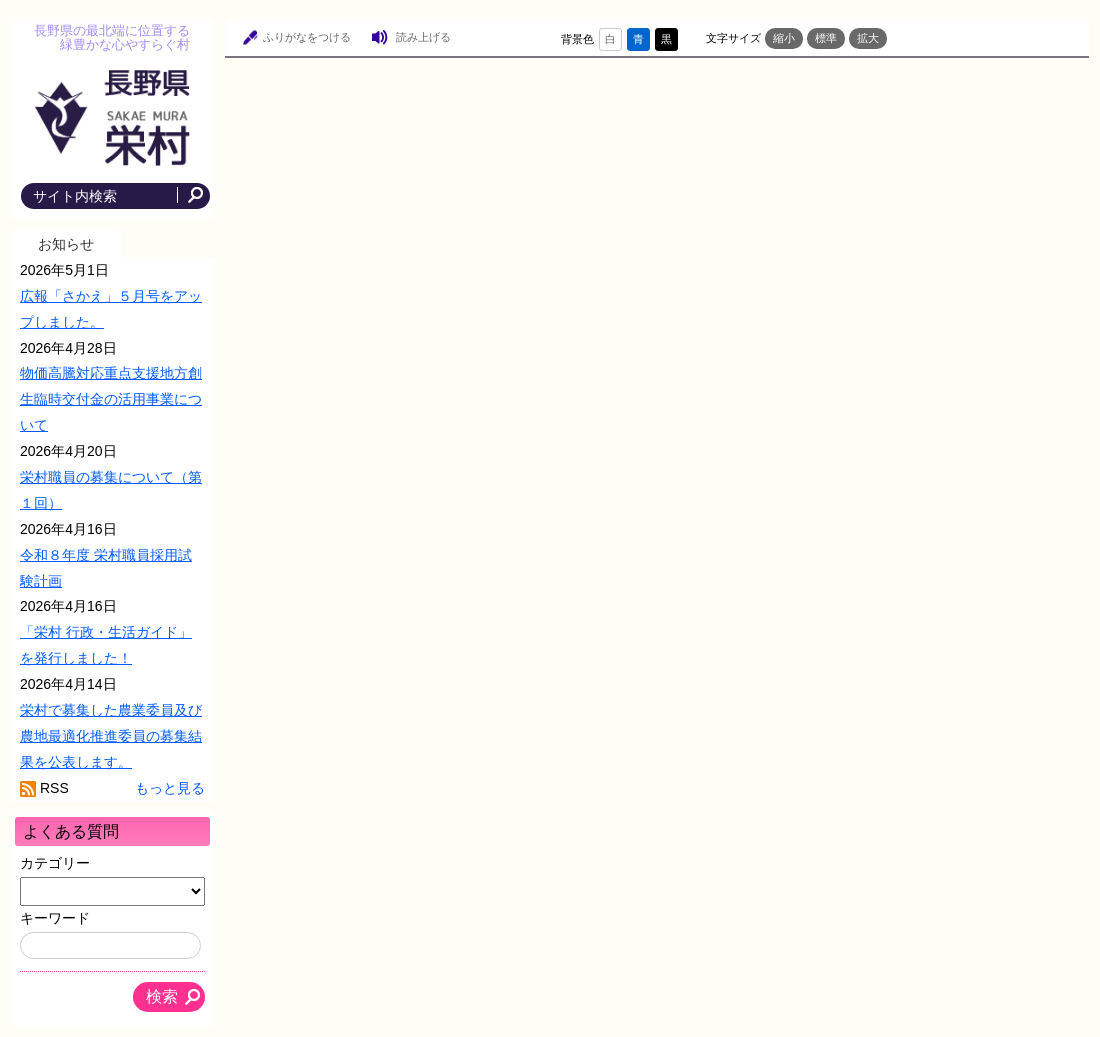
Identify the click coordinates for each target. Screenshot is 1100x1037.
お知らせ (66, 244)
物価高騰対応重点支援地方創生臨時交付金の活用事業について (111, 399)
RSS (54, 788)
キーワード (55, 918)
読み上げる (423, 37)
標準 (826, 38)
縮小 (784, 38)
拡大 (868, 38)
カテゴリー (55, 863)
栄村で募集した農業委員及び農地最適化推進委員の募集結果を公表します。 (111, 736)
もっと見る (170, 788)
